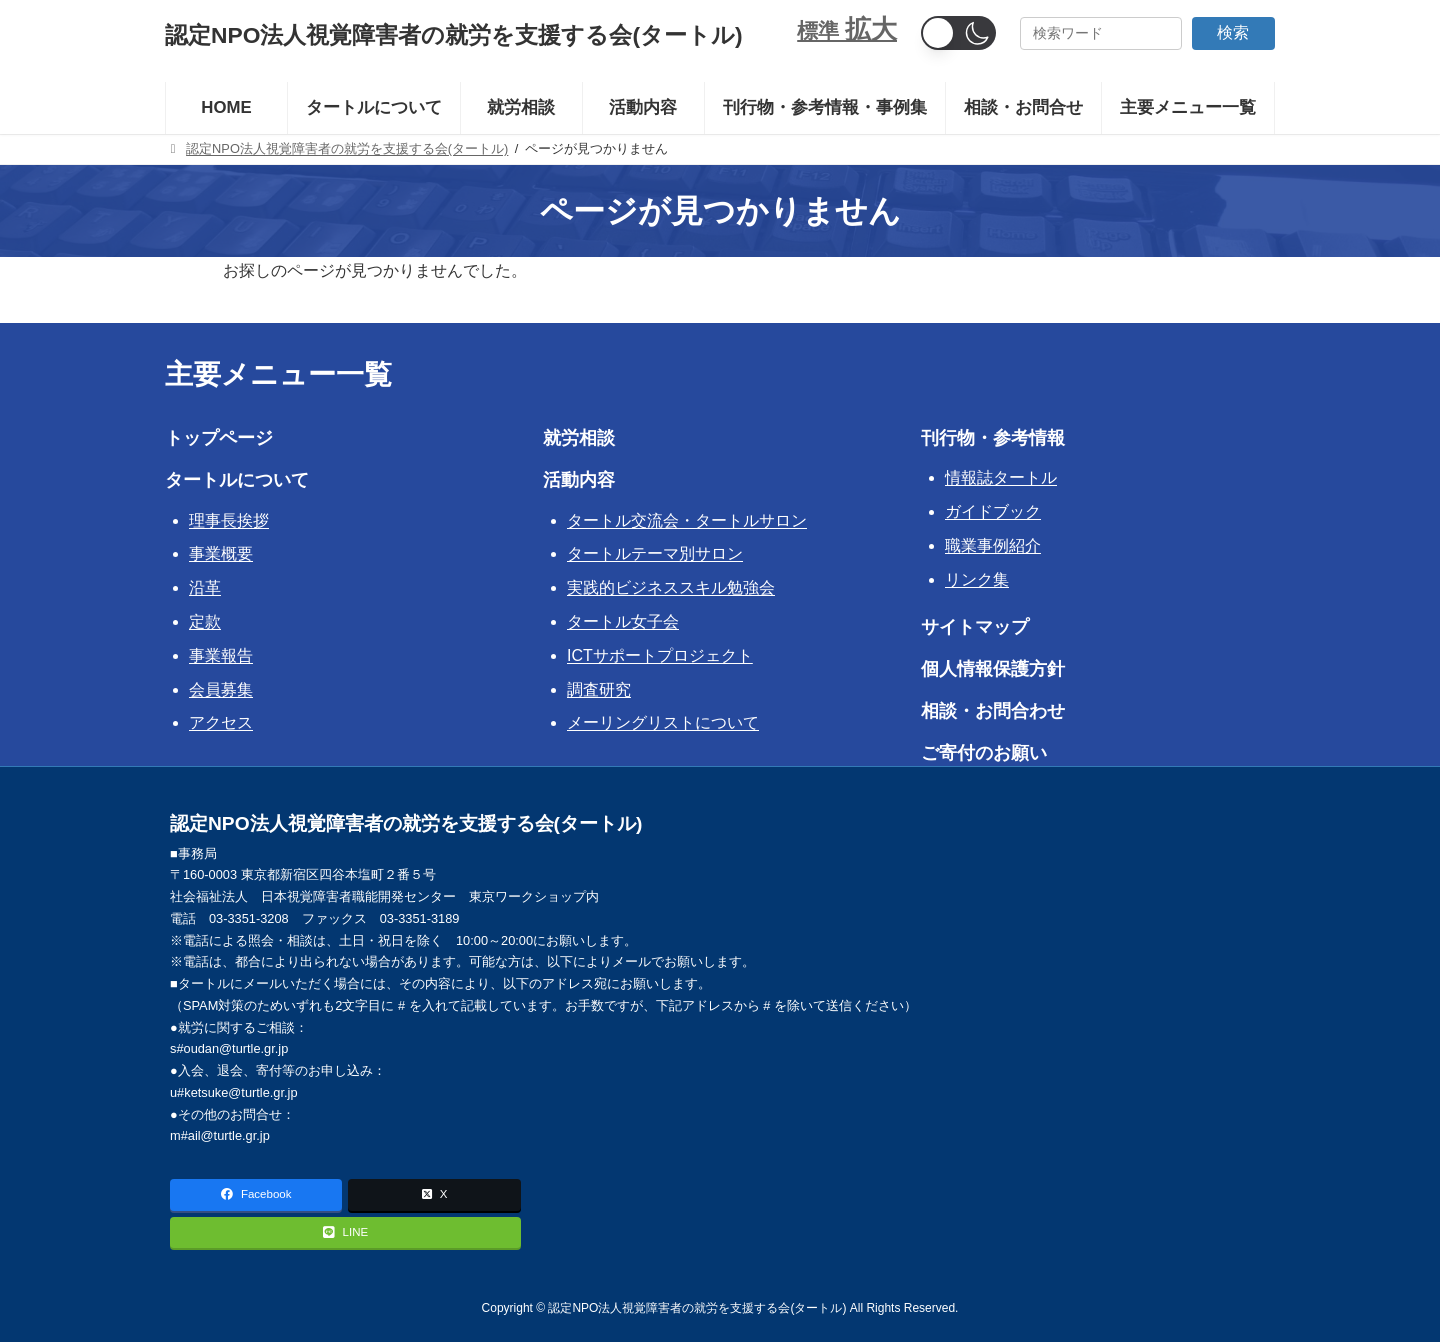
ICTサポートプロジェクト (660, 655)
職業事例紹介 (993, 545)
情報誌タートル (1001, 477)
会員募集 (221, 689)
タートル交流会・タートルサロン (687, 520)
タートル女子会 (623, 621)
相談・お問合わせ (993, 711)
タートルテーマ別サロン (655, 553)
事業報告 (221, 655)
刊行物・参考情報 (993, 438)
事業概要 (221, 553)
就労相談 (579, 438)
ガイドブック (993, 511)
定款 (205, 621)
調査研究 (599, 689)
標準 (821, 30)
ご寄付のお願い (984, 753)
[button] (958, 33)
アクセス (221, 722)
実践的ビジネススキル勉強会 (671, 587)
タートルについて (237, 480)
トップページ (219, 438)
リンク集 (977, 579)
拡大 (871, 29)
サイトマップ (975, 627)
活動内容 (579, 480)
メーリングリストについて (663, 722)
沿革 (205, 587)
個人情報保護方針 (993, 669)
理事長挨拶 (229, 520)
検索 (1233, 32)
